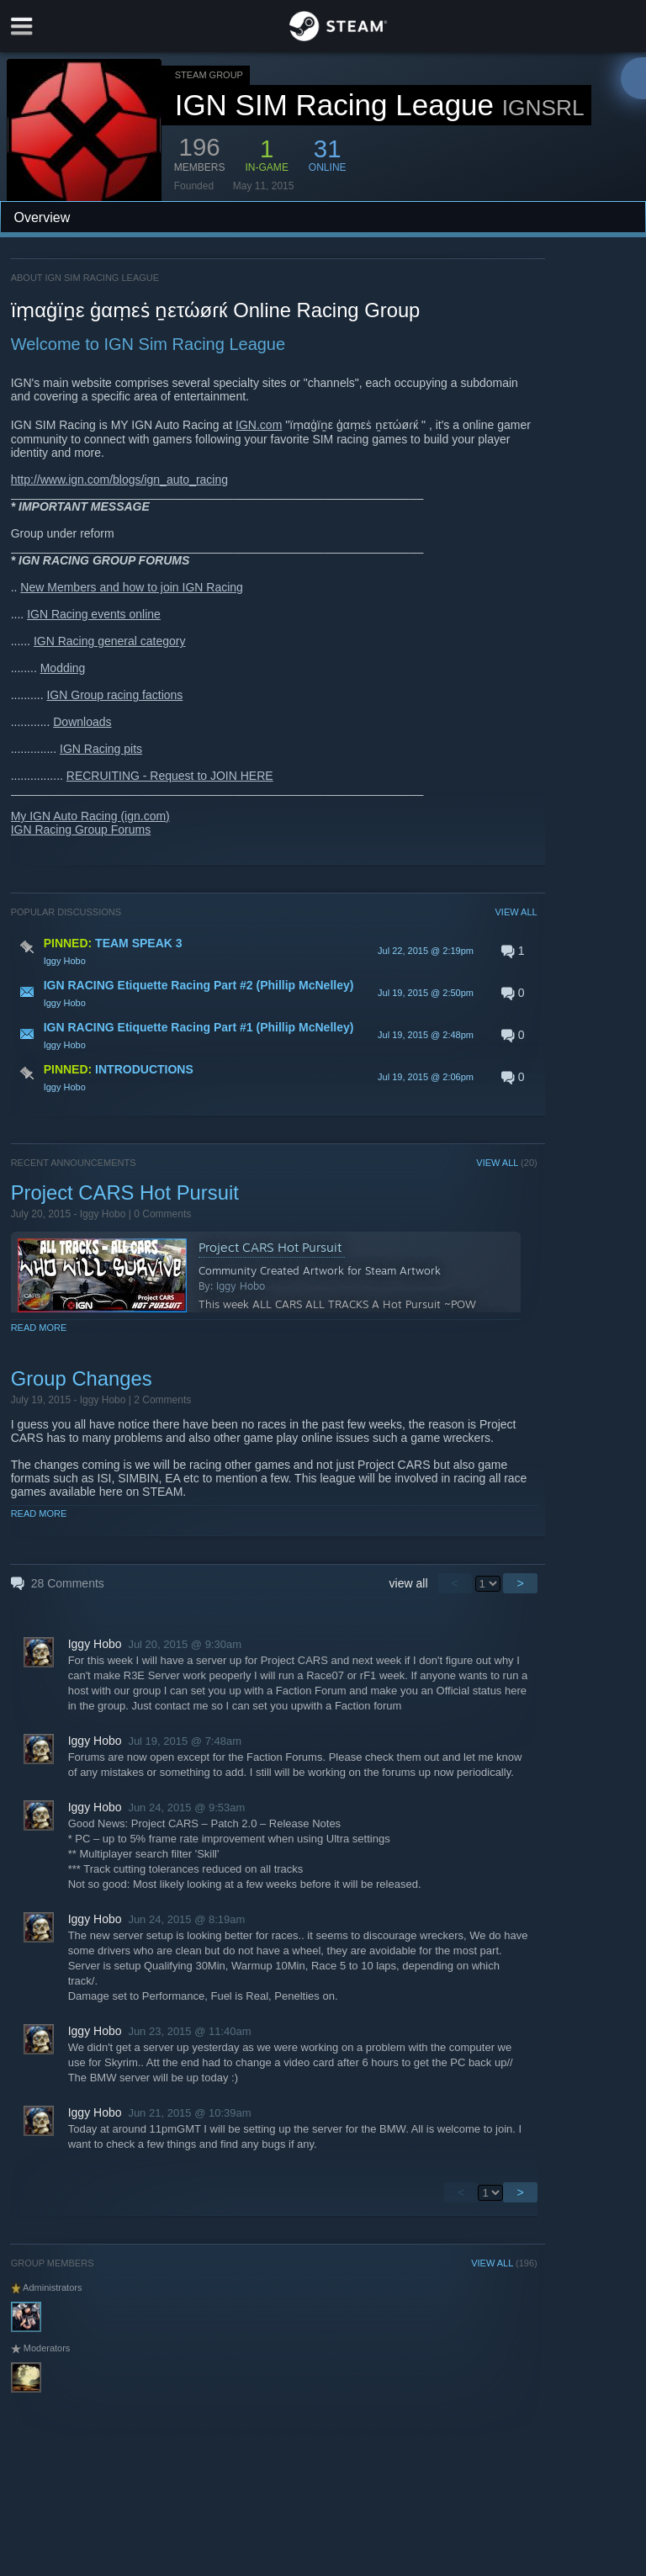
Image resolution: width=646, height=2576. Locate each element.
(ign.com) (144, 816)
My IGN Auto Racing (66, 816)
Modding (63, 668)
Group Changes (81, 1378)
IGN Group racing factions (114, 695)
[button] (274, 950)
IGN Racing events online (94, 614)
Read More (39, 1327)
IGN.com (259, 425)
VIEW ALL (516, 912)
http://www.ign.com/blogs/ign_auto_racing (119, 479)
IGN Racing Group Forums (81, 829)
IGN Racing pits (101, 748)
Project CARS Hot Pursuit (125, 1192)
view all (408, 1583)
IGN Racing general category (110, 641)
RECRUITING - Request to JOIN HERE (169, 775)
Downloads (82, 722)
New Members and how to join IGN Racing (131, 587)
